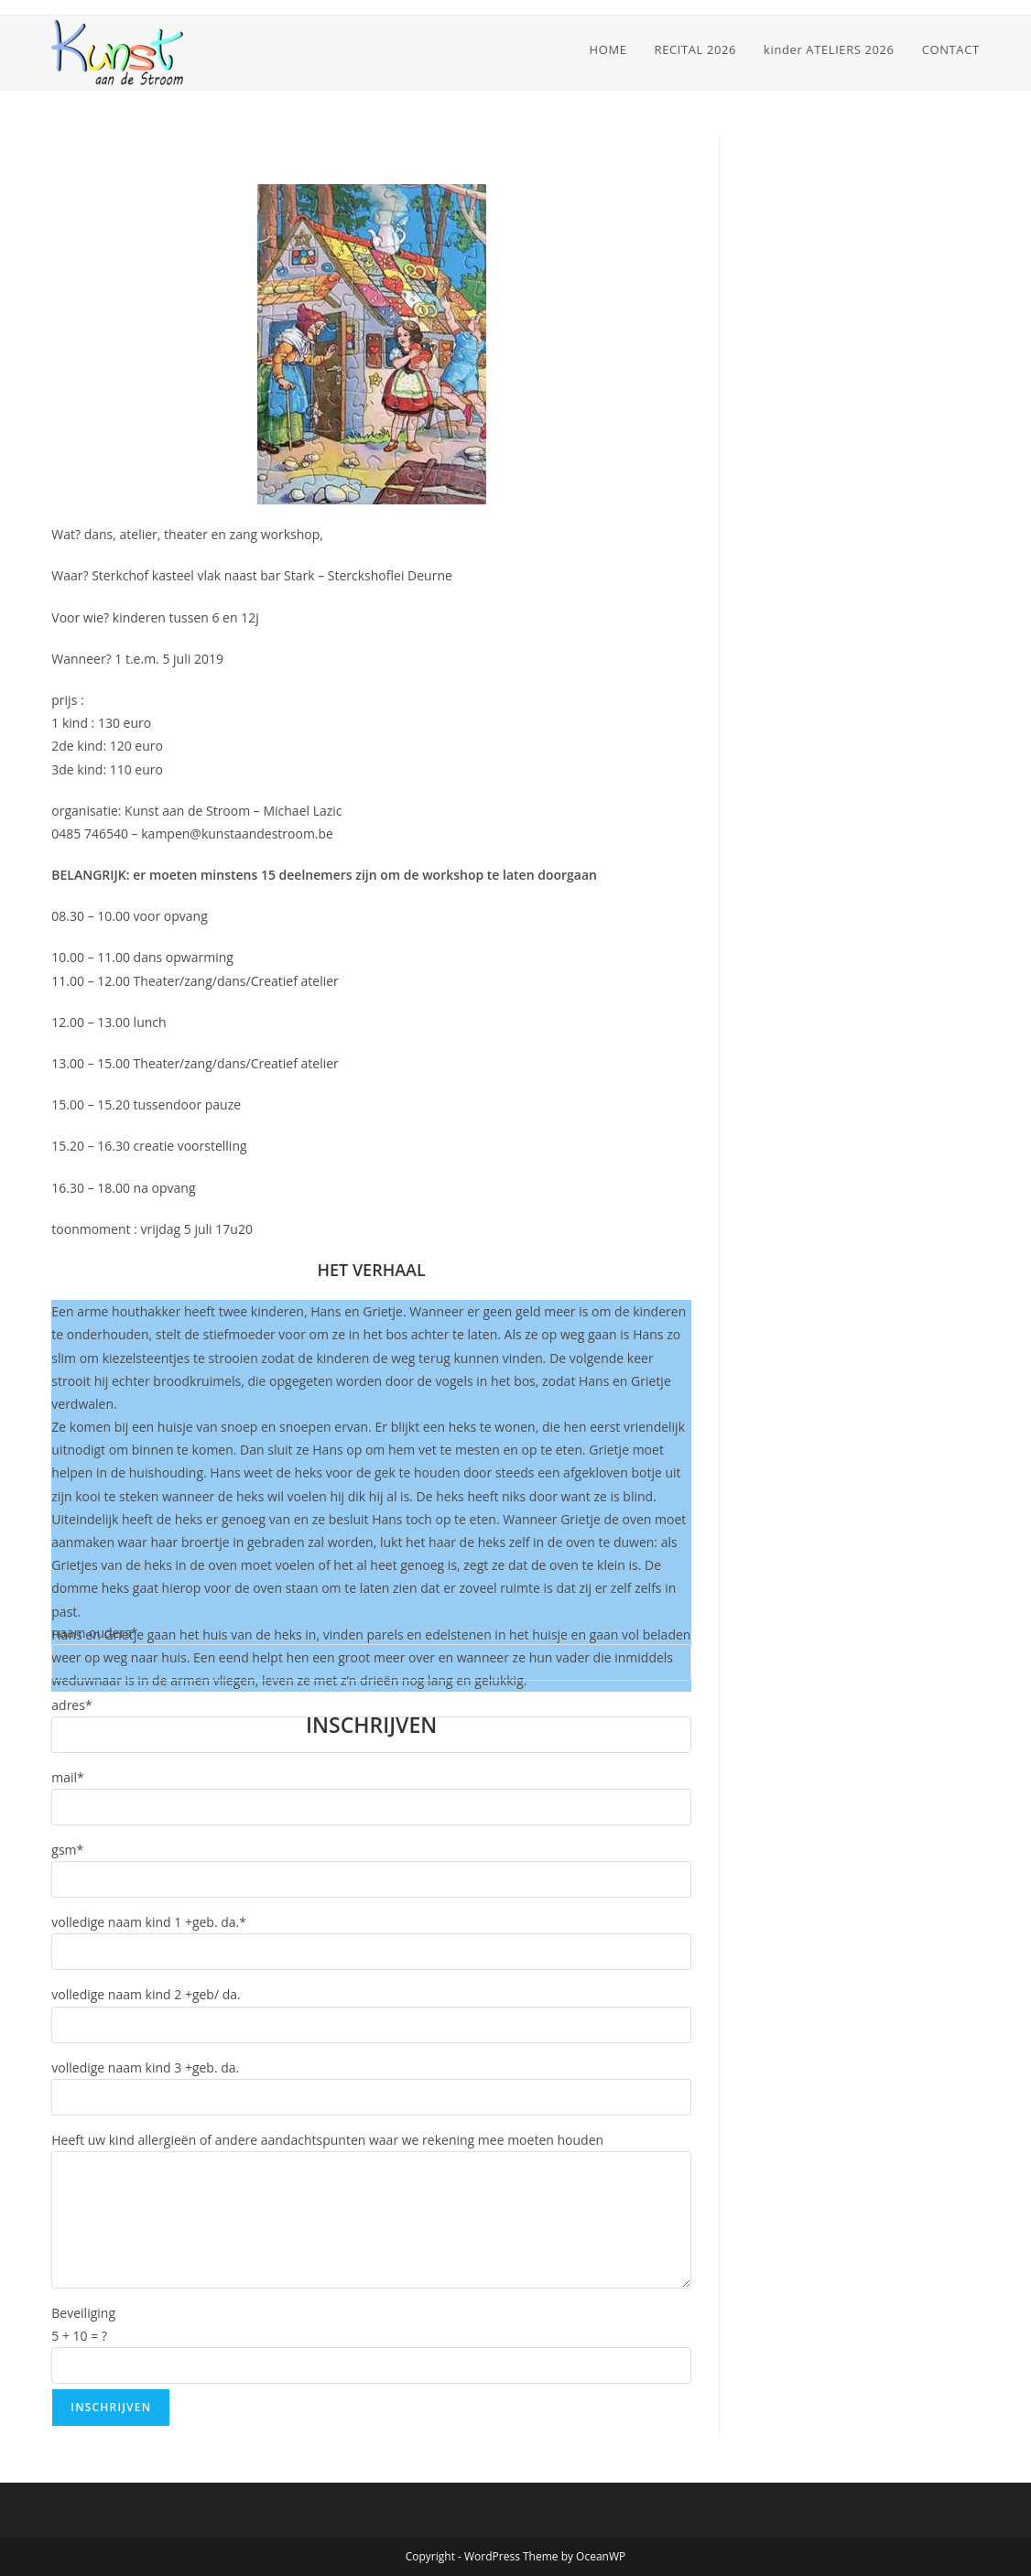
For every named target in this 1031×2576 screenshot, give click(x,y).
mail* (67, 1777)
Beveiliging (83, 2313)
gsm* (67, 1849)
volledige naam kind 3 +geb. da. (145, 2067)
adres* (71, 1705)
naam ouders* (94, 1632)
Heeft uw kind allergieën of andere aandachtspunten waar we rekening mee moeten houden (327, 2139)
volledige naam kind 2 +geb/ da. (145, 1994)
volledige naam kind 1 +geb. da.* (148, 1922)
